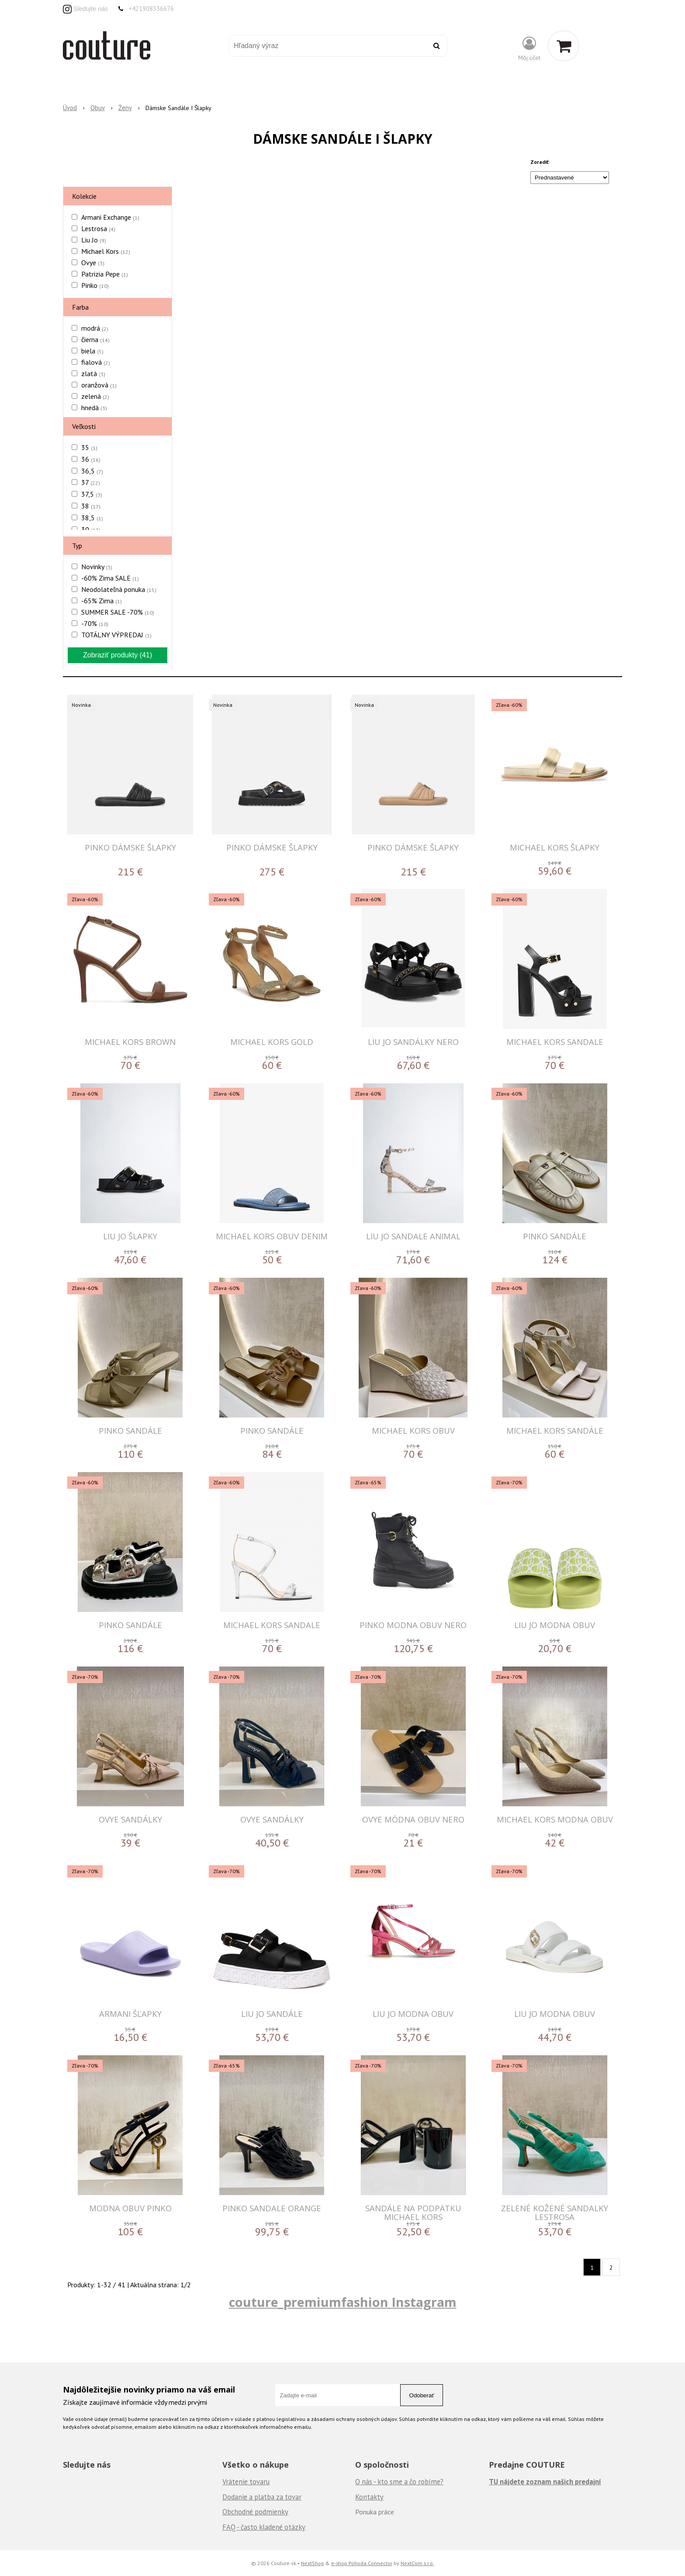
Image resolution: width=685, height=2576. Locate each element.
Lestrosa (98, 228)
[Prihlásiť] (529, 47)
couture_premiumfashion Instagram (343, 2301)
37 (90, 482)
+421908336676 (151, 8)
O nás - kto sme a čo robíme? (399, 2481)
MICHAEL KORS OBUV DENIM (272, 1236)
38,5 (92, 517)
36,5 (92, 471)
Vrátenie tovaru (246, 2481)
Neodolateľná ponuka (118, 589)
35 (89, 447)
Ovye (92, 262)
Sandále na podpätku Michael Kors (413, 2212)
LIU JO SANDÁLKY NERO (413, 1041)
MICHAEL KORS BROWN (130, 1041)
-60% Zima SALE (110, 578)
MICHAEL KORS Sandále (554, 1430)
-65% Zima (101, 600)
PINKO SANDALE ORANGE (271, 2208)
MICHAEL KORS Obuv (413, 1430)
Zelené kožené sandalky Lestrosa (554, 2212)
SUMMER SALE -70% (117, 612)
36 (90, 459)
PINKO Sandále (554, 1236)
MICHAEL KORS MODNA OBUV (555, 1819)
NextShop (312, 2562)
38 (90, 505)
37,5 (91, 494)
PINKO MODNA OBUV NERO (413, 1624)
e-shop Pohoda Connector (361, 2562)
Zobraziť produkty (117, 655)
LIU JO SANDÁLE (272, 2013)
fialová (95, 362)
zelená (95, 396)
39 (90, 529)
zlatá (93, 373)
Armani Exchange (110, 217)
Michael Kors (105, 251)
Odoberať (421, 2395)
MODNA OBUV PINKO (130, 2208)
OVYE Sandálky (130, 1819)
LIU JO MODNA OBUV (554, 1624)
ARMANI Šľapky (130, 2013)
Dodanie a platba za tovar (261, 2497)
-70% (94, 623)
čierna (95, 339)
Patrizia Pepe (104, 274)
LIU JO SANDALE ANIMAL (413, 1236)
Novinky (96, 566)
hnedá (94, 407)
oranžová (99, 384)
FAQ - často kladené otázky (263, 2527)
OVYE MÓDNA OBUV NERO (413, 1819)
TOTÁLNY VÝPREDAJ (116, 634)
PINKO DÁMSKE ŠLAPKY (130, 847)
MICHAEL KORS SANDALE (554, 1041)
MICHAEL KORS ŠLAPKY (554, 847)
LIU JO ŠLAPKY (130, 1236)
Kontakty (369, 2497)
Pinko (95, 285)
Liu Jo (93, 239)
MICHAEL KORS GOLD (271, 1041)
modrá (94, 328)
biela (92, 350)
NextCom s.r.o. (417, 2562)
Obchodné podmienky (255, 2512)
